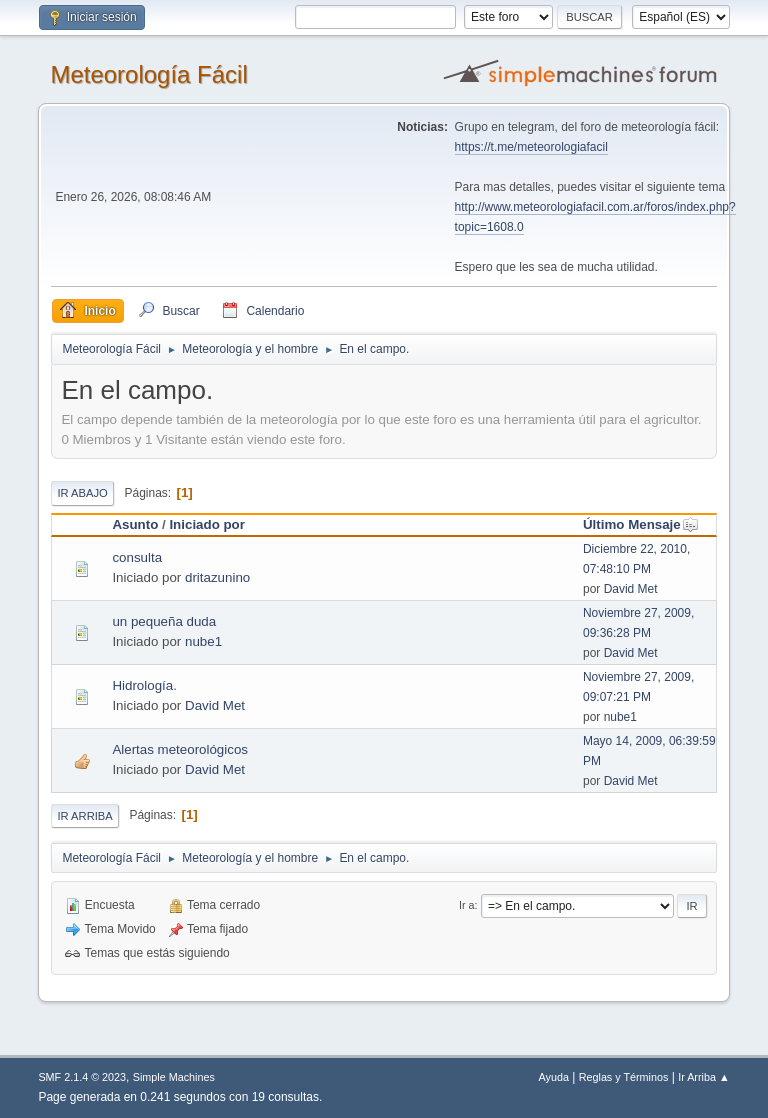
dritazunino (217, 577)
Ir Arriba (84, 816)
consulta (137, 557)
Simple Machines (174, 1077)
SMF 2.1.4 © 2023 (82, 1077)
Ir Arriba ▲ (703, 1077)
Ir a (467, 905)
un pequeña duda (164, 621)
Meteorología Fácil (148, 74)
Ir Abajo (82, 493)
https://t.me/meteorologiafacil (531, 147)
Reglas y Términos (624, 1077)
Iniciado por (207, 524)
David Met (631, 589)
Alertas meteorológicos (180, 749)
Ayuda (554, 1077)
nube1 (203, 641)
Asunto (135, 524)
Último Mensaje (641, 524)
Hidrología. (144, 685)
